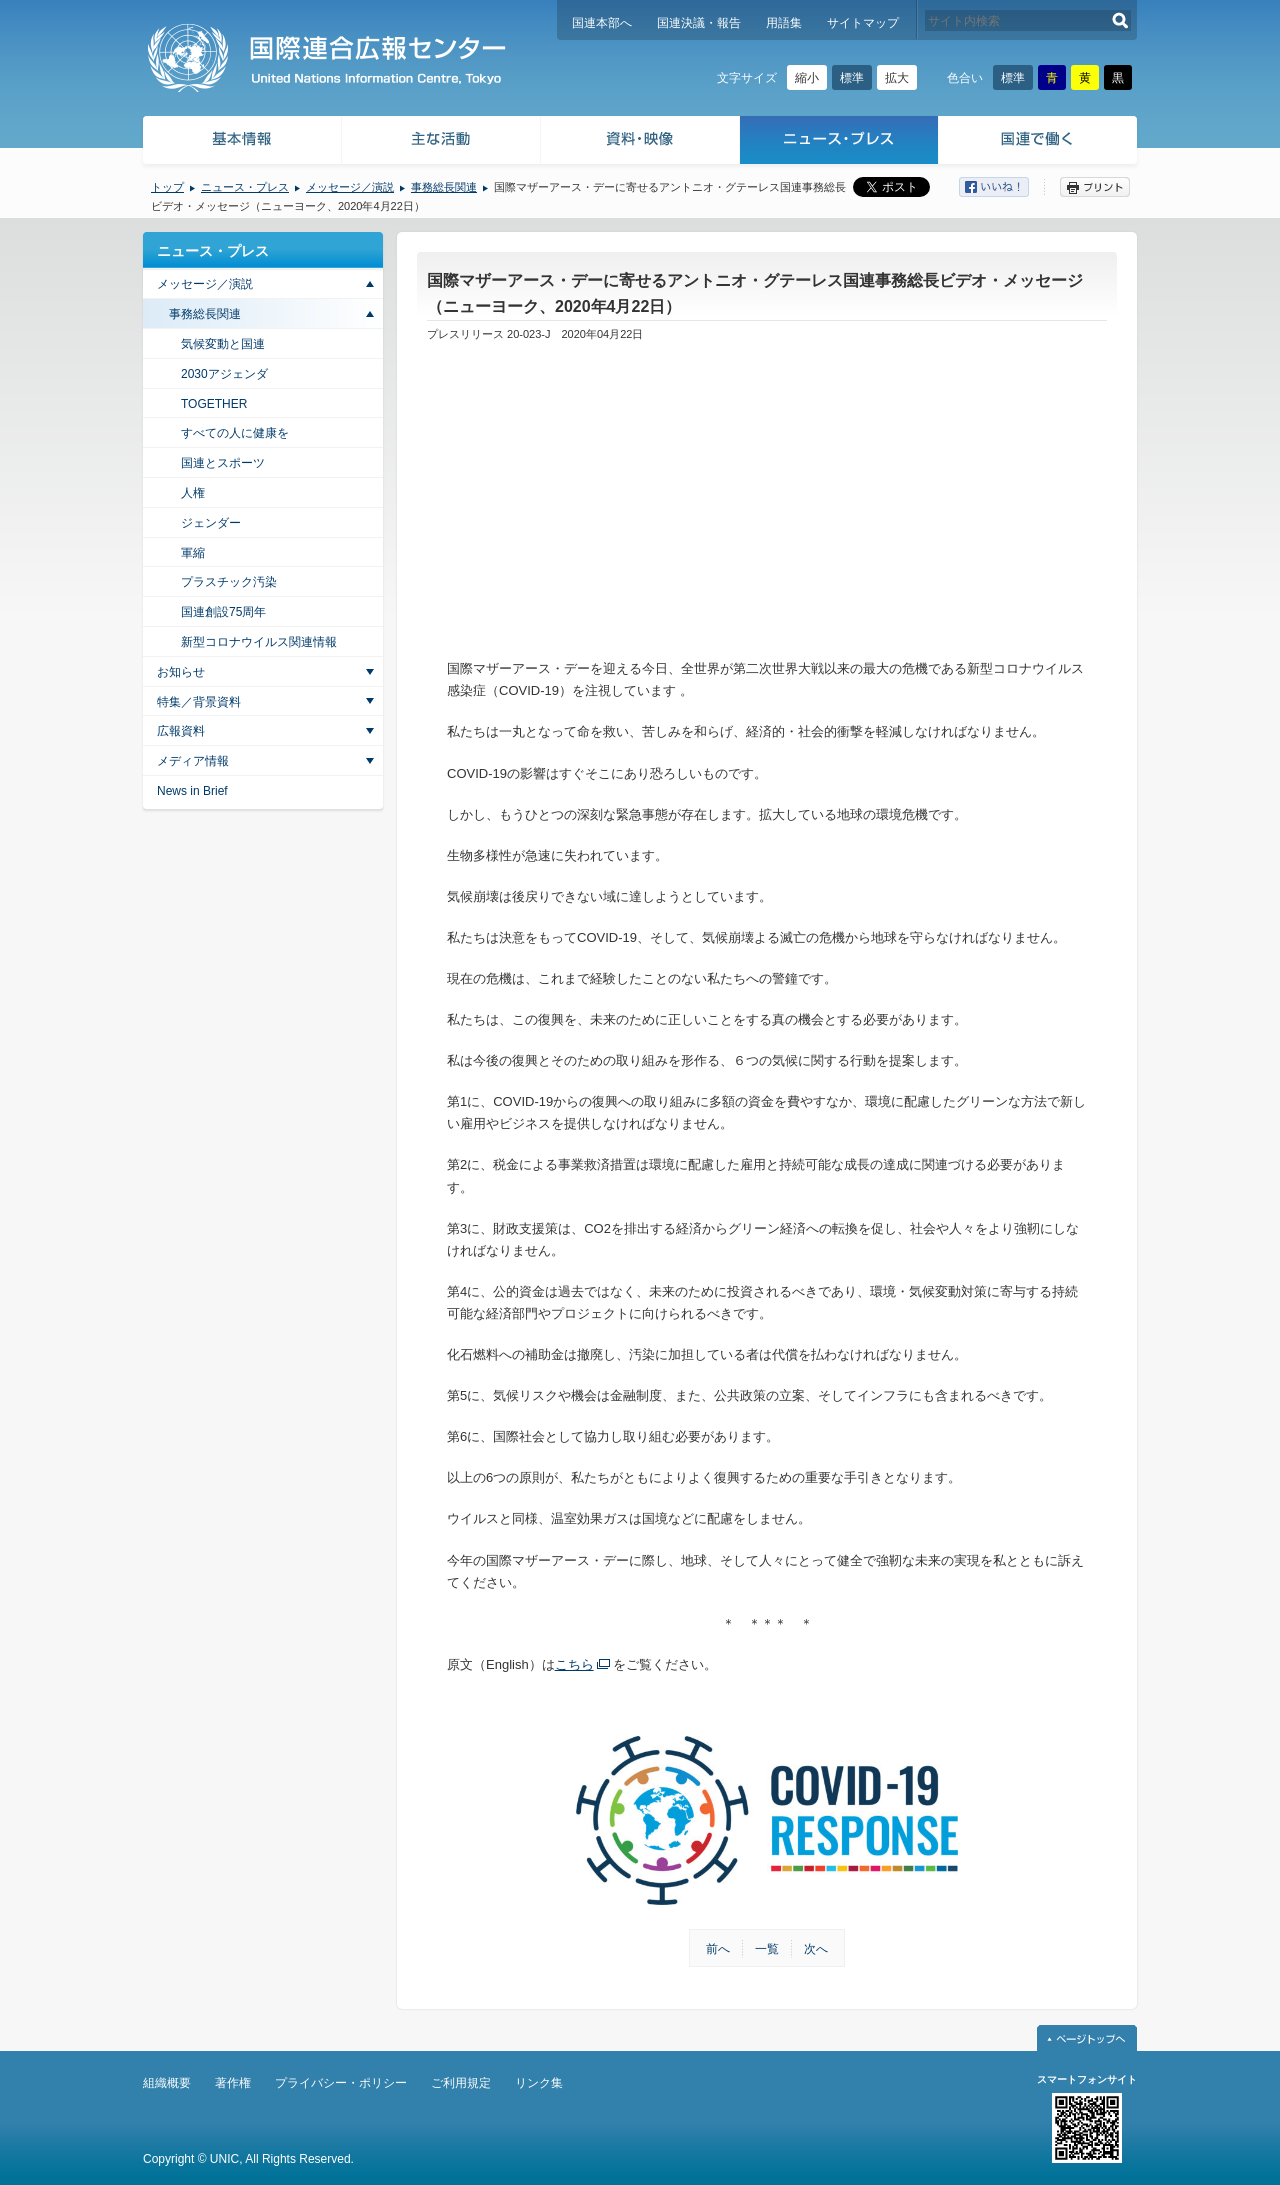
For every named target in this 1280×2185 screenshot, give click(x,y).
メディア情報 (193, 761)
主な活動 (441, 142)
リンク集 (539, 2083)
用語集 (784, 23)
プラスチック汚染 (229, 582)
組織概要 (167, 2083)
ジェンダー (211, 523)
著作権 (233, 2083)
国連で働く (1039, 142)
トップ (167, 187)
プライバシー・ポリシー (341, 2083)
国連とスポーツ (223, 463)
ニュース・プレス (839, 142)
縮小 (807, 78)
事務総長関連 (444, 187)
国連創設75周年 (223, 612)
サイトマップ (863, 23)
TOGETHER (214, 404)
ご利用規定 (461, 2083)
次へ (816, 1949)
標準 (852, 78)
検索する (1120, 20)
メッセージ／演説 (350, 187)
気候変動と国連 (223, 344)
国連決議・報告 (699, 23)
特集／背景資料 (199, 702)
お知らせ (181, 672)
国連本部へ (602, 23)
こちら (574, 1664)
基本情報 (241, 142)
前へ (718, 1949)
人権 (193, 493)
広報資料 (181, 731)
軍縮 (193, 553)
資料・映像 (640, 142)
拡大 (897, 78)
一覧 (767, 1949)
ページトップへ (1087, 2038)
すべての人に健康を (235, 433)
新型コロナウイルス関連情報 (259, 642)
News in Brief (192, 791)
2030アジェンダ (224, 374)
